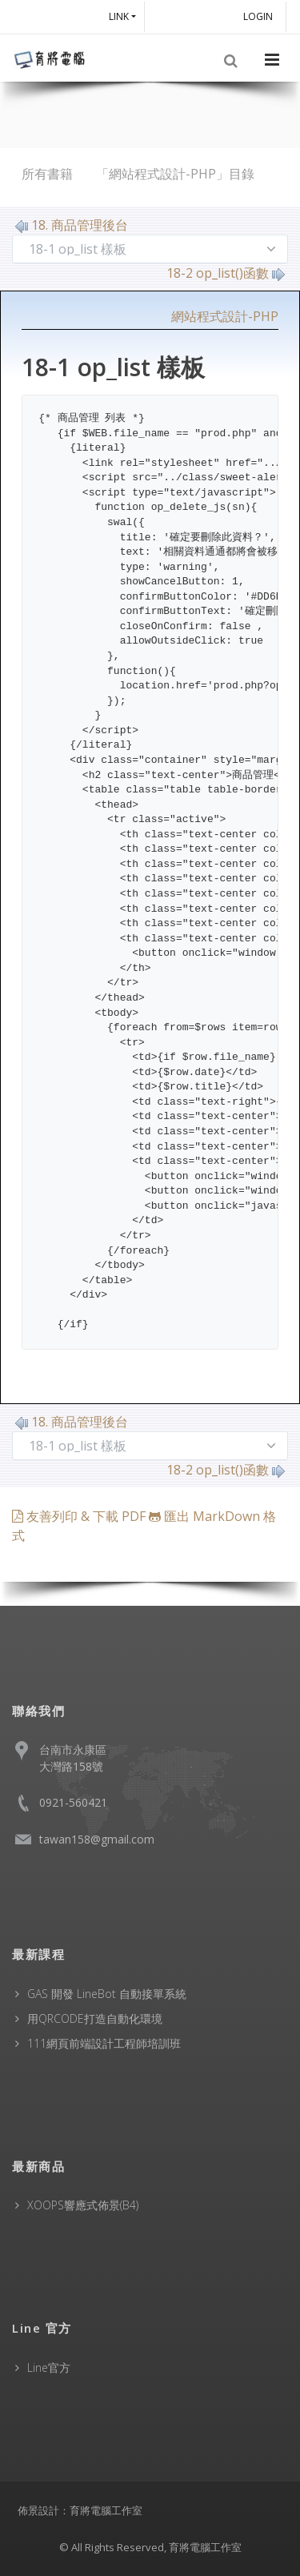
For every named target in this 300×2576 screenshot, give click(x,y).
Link (119, 16)
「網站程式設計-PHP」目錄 (175, 174)
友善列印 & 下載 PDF (80, 1516)
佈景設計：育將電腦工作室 (80, 2510)
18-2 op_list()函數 (225, 273)
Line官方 (48, 2367)
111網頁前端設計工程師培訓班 (104, 2043)
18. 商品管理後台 (71, 225)
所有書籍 (47, 174)
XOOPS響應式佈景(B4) (82, 2205)
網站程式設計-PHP (224, 316)
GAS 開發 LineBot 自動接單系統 (106, 1993)
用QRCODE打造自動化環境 (94, 2018)
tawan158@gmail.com (96, 1839)
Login (260, 16)
